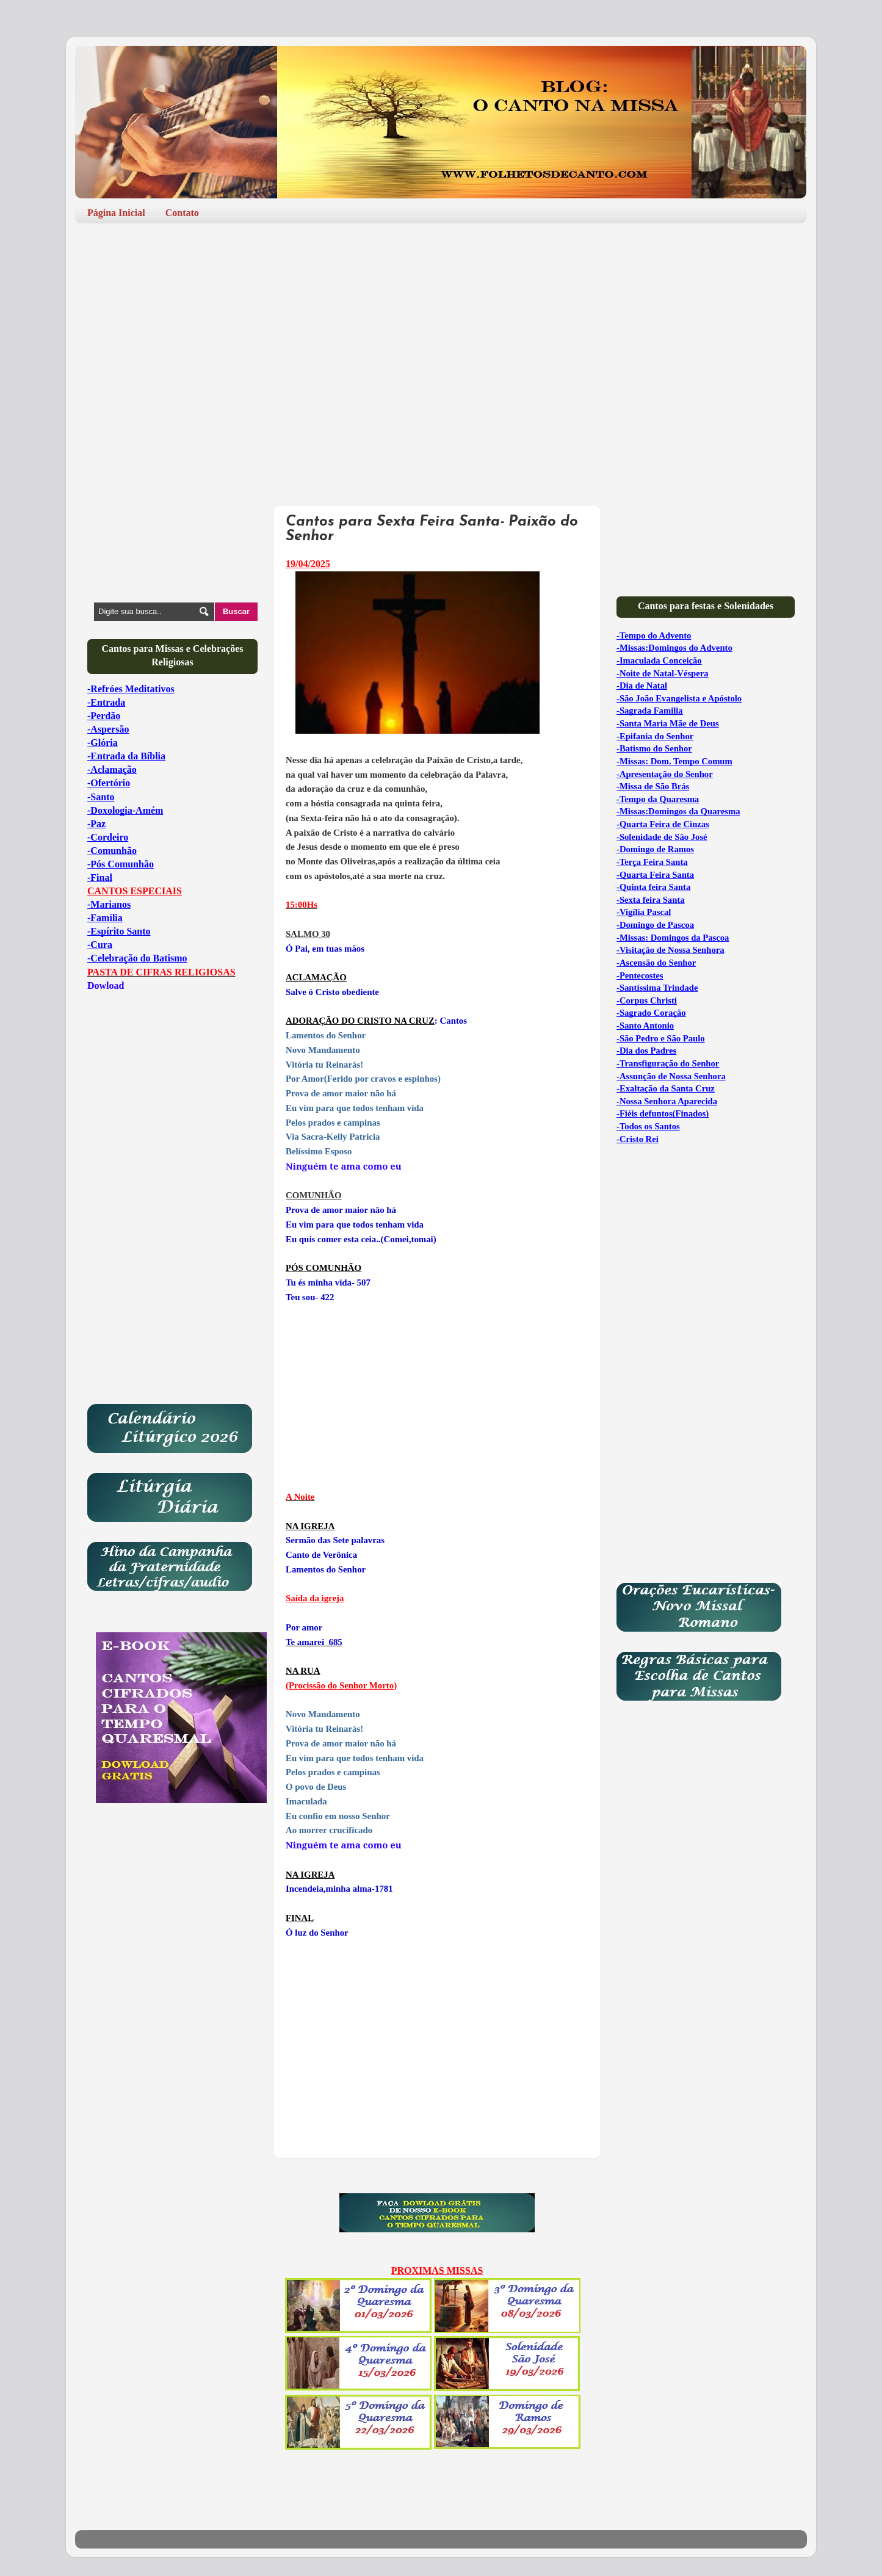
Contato (182, 213)
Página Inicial (116, 213)
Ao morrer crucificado (329, 1830)
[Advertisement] (441, 327)
